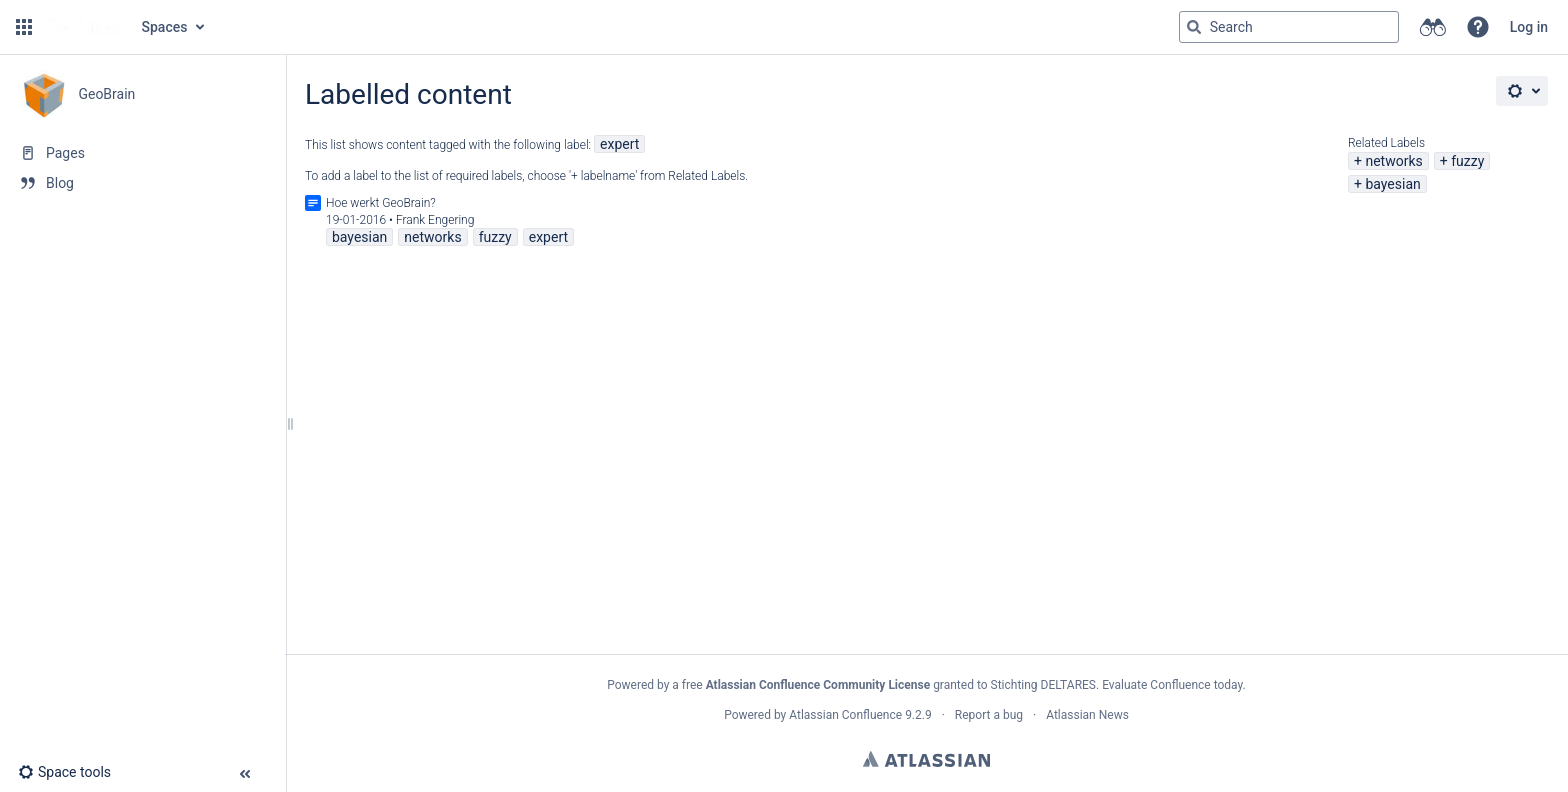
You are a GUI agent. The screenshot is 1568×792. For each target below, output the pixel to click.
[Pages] (142, 153)
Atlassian (926, 759)
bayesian (1392, 184)
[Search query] (1289, 27)
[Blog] (142, 183)
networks (1393, 161)
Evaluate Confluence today (1172, 685)
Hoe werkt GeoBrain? (381, 203)
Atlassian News (1087, 715)
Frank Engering (435, 220)
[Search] (1194, 27)
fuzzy (1467, 161)
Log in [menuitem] (1529, 27)
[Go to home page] (85, 27)
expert (619, 144)
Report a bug (989, 715)
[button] (24, 27)
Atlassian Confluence (845, 715)
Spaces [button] (165, 27)
